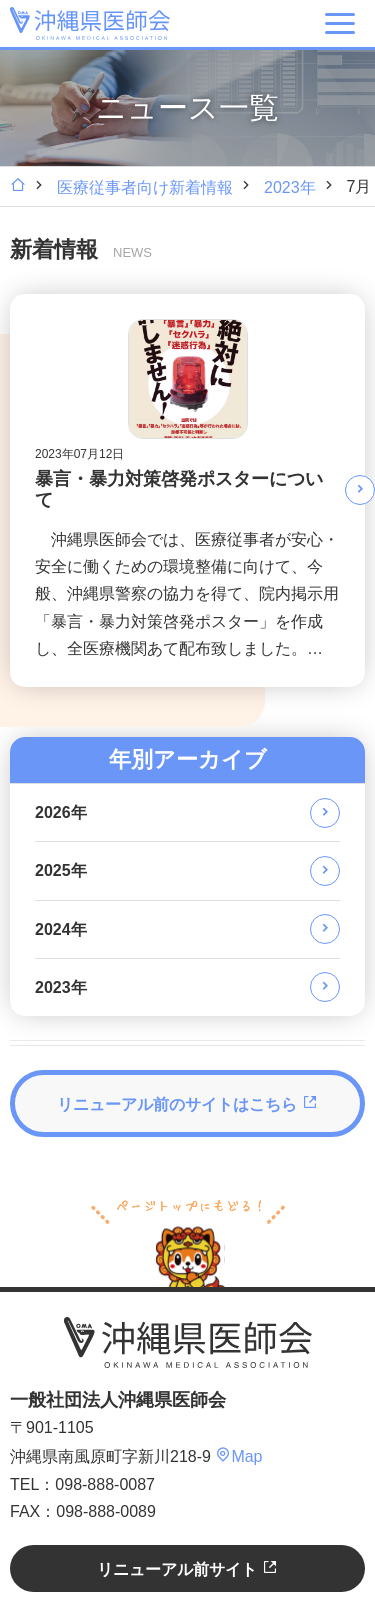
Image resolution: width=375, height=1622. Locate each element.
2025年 (61, 870)
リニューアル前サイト (187, 1568)
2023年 (290, 187)
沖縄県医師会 (188, 1342)
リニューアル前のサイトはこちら (187, 1103)
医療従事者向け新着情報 (145, 187)
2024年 (61, 929)
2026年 (61, 812)
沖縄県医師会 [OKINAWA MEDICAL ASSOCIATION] (90, 23)
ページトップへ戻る (188, 1241)
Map (238, 1456)
